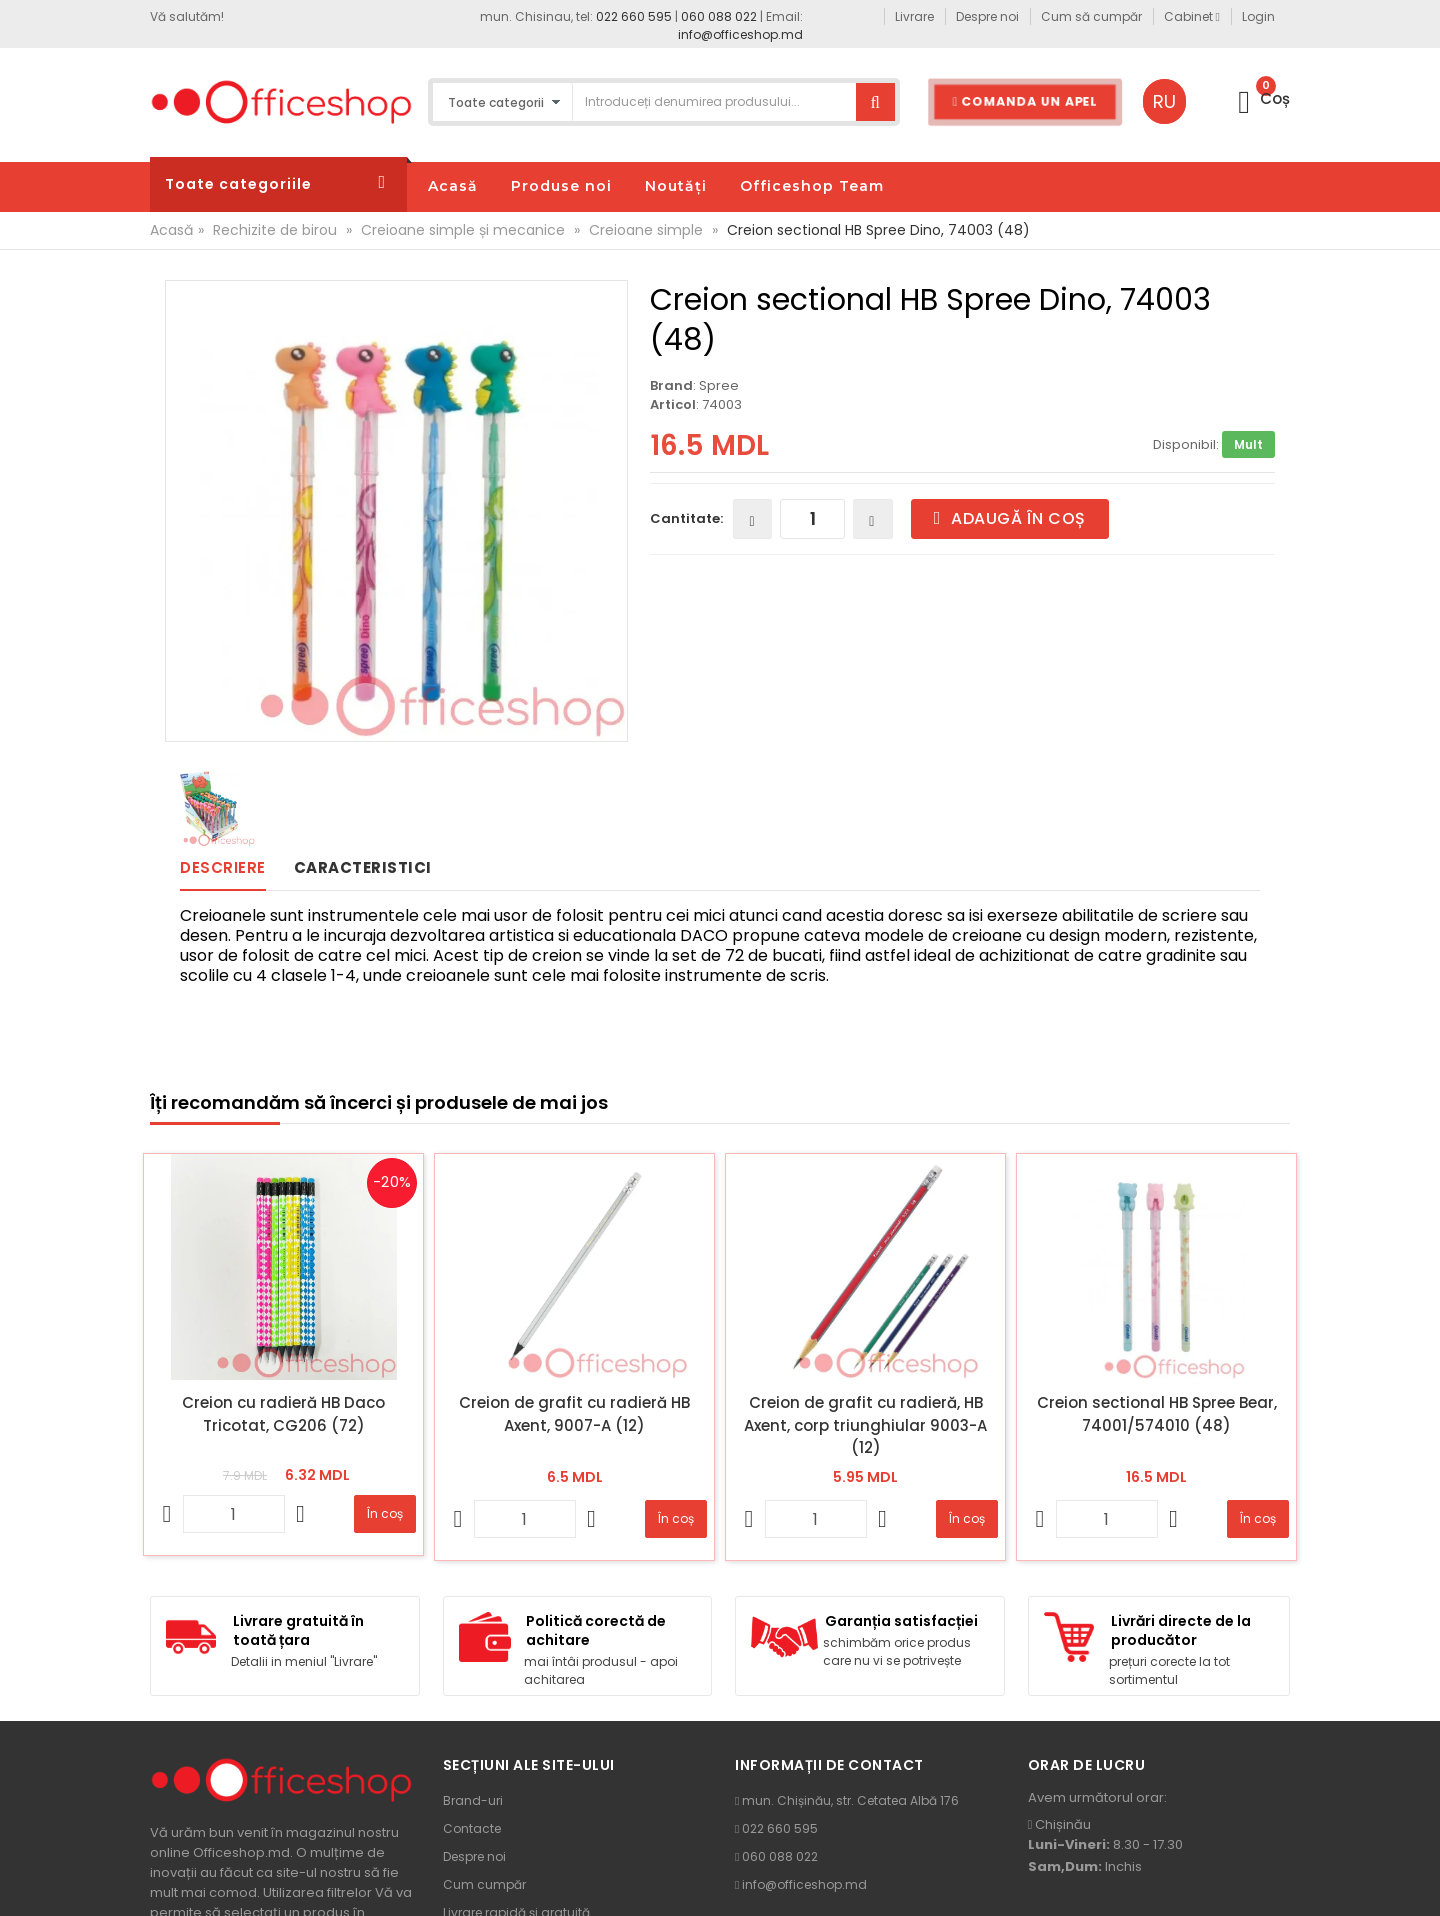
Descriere (223, 867)
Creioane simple (646, 230)
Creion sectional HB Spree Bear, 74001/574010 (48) (1157, 1414)
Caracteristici (363, 867)
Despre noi (474, 1856)
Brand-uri (473, 1800)
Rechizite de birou (275, 230)
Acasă (171, 230)
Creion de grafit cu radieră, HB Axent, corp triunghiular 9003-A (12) (865, 1425)
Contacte (472, 1828)
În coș (385, 1513)
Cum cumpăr (484, 1884)
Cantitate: (686, 518)
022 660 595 (634, 16)
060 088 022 (719, 16)
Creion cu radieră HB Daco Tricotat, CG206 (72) (283, 1414)
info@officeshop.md (740, 34)
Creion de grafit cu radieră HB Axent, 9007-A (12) (574, 1414)
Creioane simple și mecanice (463, 230)
